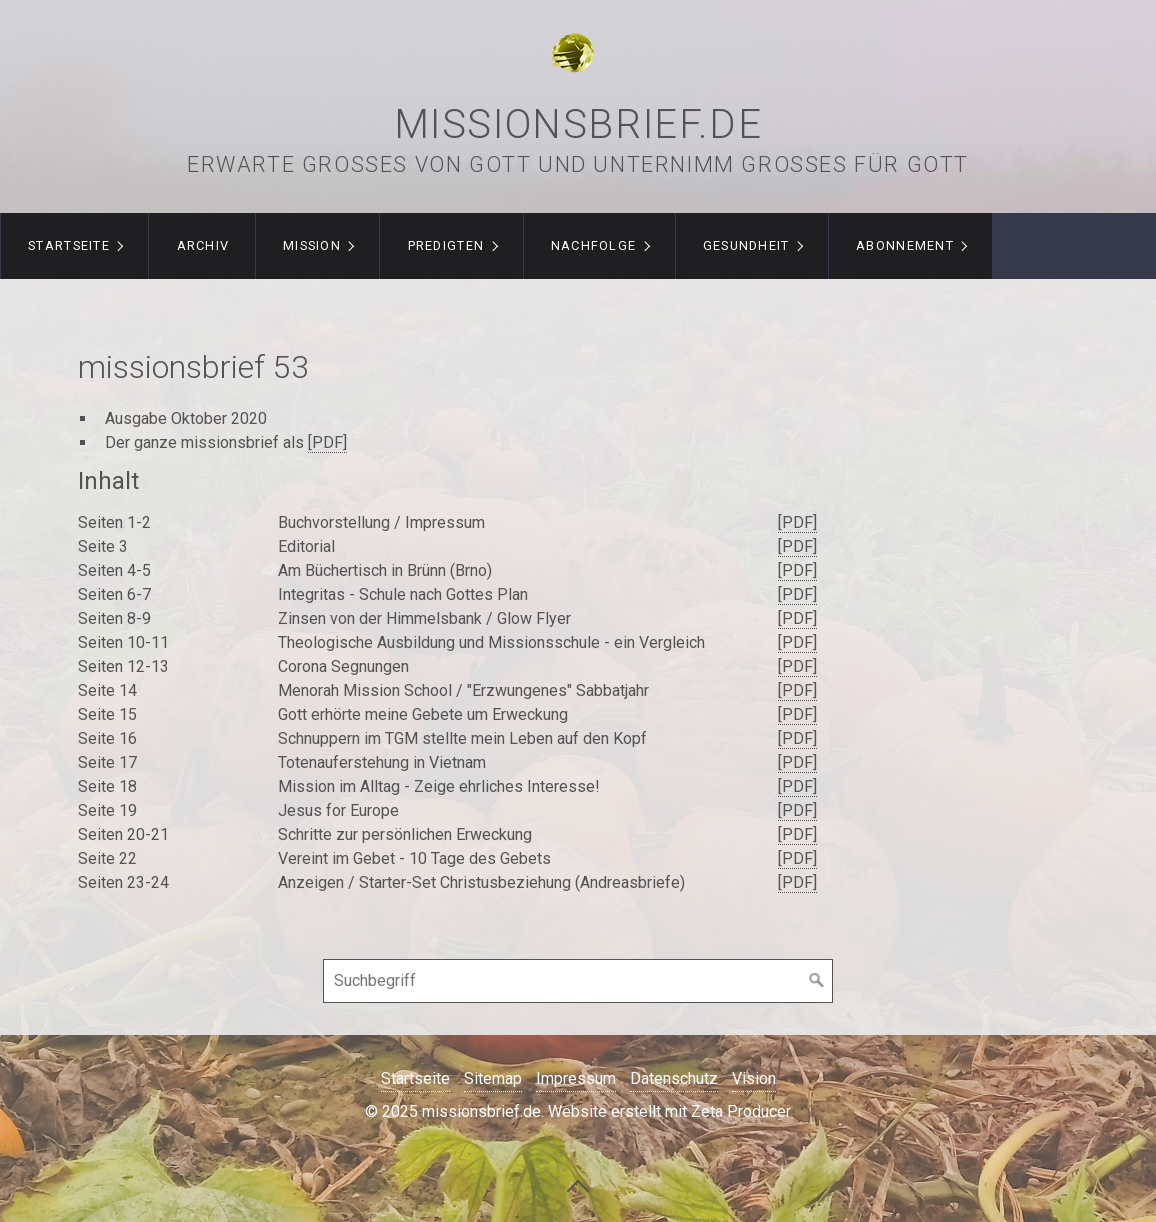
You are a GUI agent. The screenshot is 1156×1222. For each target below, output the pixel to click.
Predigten (446, 245)
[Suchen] (817, 981)
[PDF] (327, 442)
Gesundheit (746, 245)
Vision (754, 1078)
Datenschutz (674, 1078)
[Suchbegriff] (578, 981)
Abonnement (905, 245)
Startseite (69, 245)
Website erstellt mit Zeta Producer (669, 1111)
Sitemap (493, 1078)
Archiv (203, 245)
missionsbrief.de (578, 124)
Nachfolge (594, 245)
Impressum (576, 1078)
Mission (312, 245)
